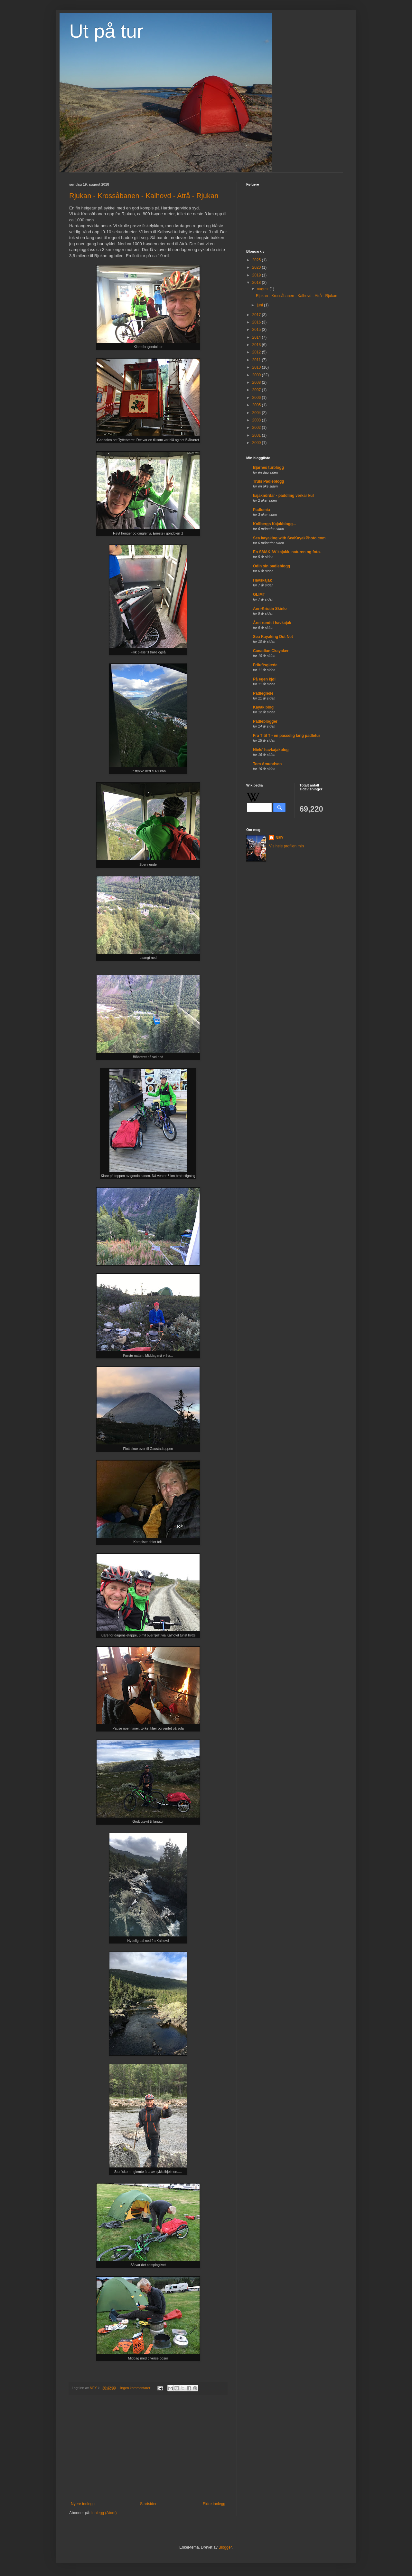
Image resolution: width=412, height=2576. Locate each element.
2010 (257, 367)
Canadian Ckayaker (271, 651)
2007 (257, 390)
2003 (257, 420)
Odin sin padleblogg (271, 566)
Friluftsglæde (265, 665)
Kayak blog (263, 707)
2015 (257, 329)
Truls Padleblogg (268, 481)
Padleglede (263, 693)
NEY (280, 837)
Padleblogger (265, 721)
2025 (257, 260)
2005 (257, 405)
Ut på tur (106, 31)
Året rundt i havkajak (272, 623)
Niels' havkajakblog (271, 750)
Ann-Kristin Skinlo (270, 608)
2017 (257, 315)
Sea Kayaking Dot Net (273, 636)
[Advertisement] (148, 2448)
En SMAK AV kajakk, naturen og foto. (287, 552)
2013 (257, 345)
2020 (257, 267)
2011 (257, 360)
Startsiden (148, 2504)
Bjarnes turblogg (268, 467)
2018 (257, 282)
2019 (257, 275)
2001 (257, 435)
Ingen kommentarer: (136, 2388)
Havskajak (262, 580)
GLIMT (259, 594)
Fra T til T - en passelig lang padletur (286, 735)
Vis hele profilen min (286, 846)
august (263, 289)
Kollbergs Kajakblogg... (274, 524)
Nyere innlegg (83, 2504)
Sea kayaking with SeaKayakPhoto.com (289, 538)
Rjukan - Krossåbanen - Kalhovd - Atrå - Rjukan (143, 196)
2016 (257, 322)
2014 (257, 337)
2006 (257, 397)
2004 (257, 412)
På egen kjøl (264, 679)
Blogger (225, 2547)
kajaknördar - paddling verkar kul (283, 495)
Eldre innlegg (214, 2504)
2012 (257, 352)
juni (260, 305)
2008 (257, 382)
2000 (257, 442)
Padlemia (261, 509)
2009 (257, 375)
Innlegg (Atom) (104, 2513)
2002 (257, 427)
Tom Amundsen (267, 764)
